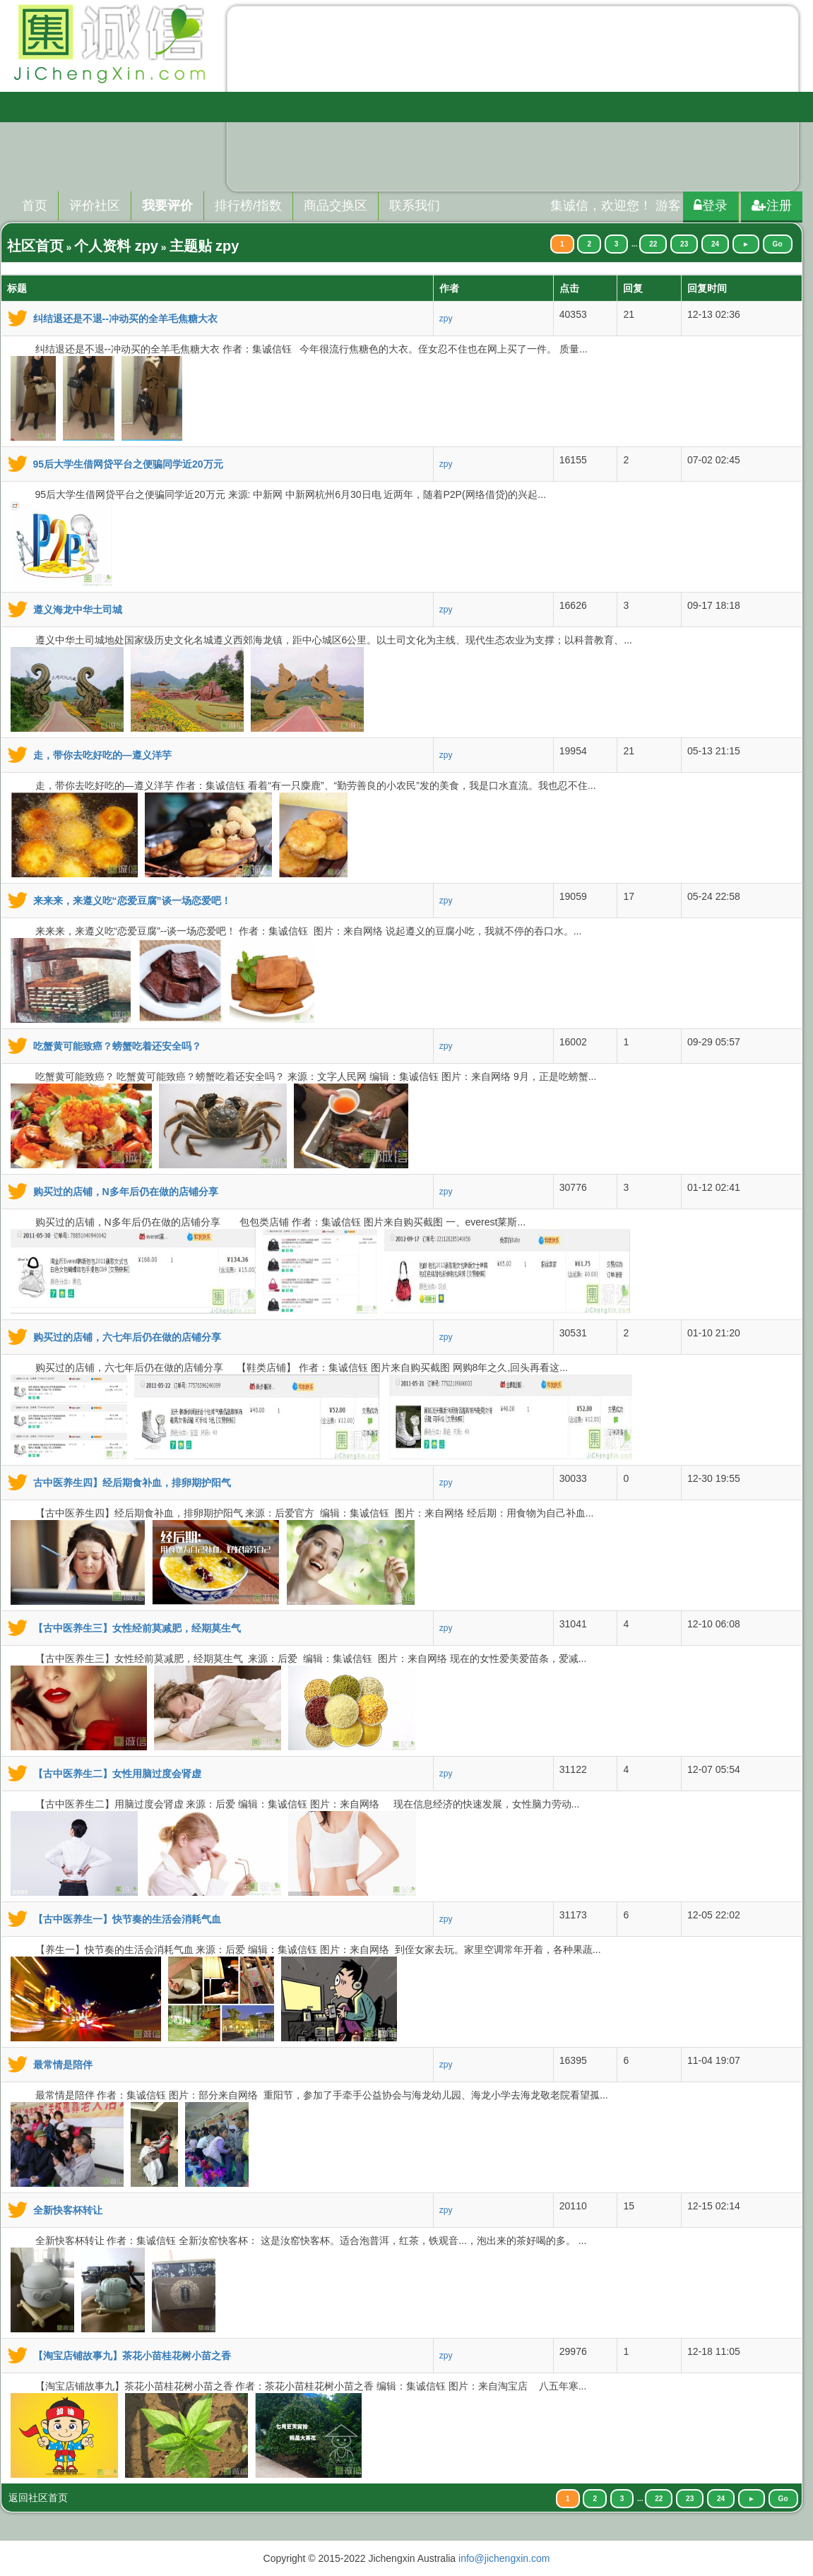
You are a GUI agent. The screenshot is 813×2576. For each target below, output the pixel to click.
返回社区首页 (38, 2497)
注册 (772, 205)
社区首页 (35, 246)
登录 (711, 205)
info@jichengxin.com (504, 2558)
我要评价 (167, 205)
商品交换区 (335, 205)
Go (778, 244)
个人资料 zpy (116, 246)
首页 (34, 205)
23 (684, 244)
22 (653, 244)
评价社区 (94, 205)
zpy (446, 319)
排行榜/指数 (248, 205)
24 (715, 244)
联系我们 (414, 205)
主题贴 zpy (204, 246)
